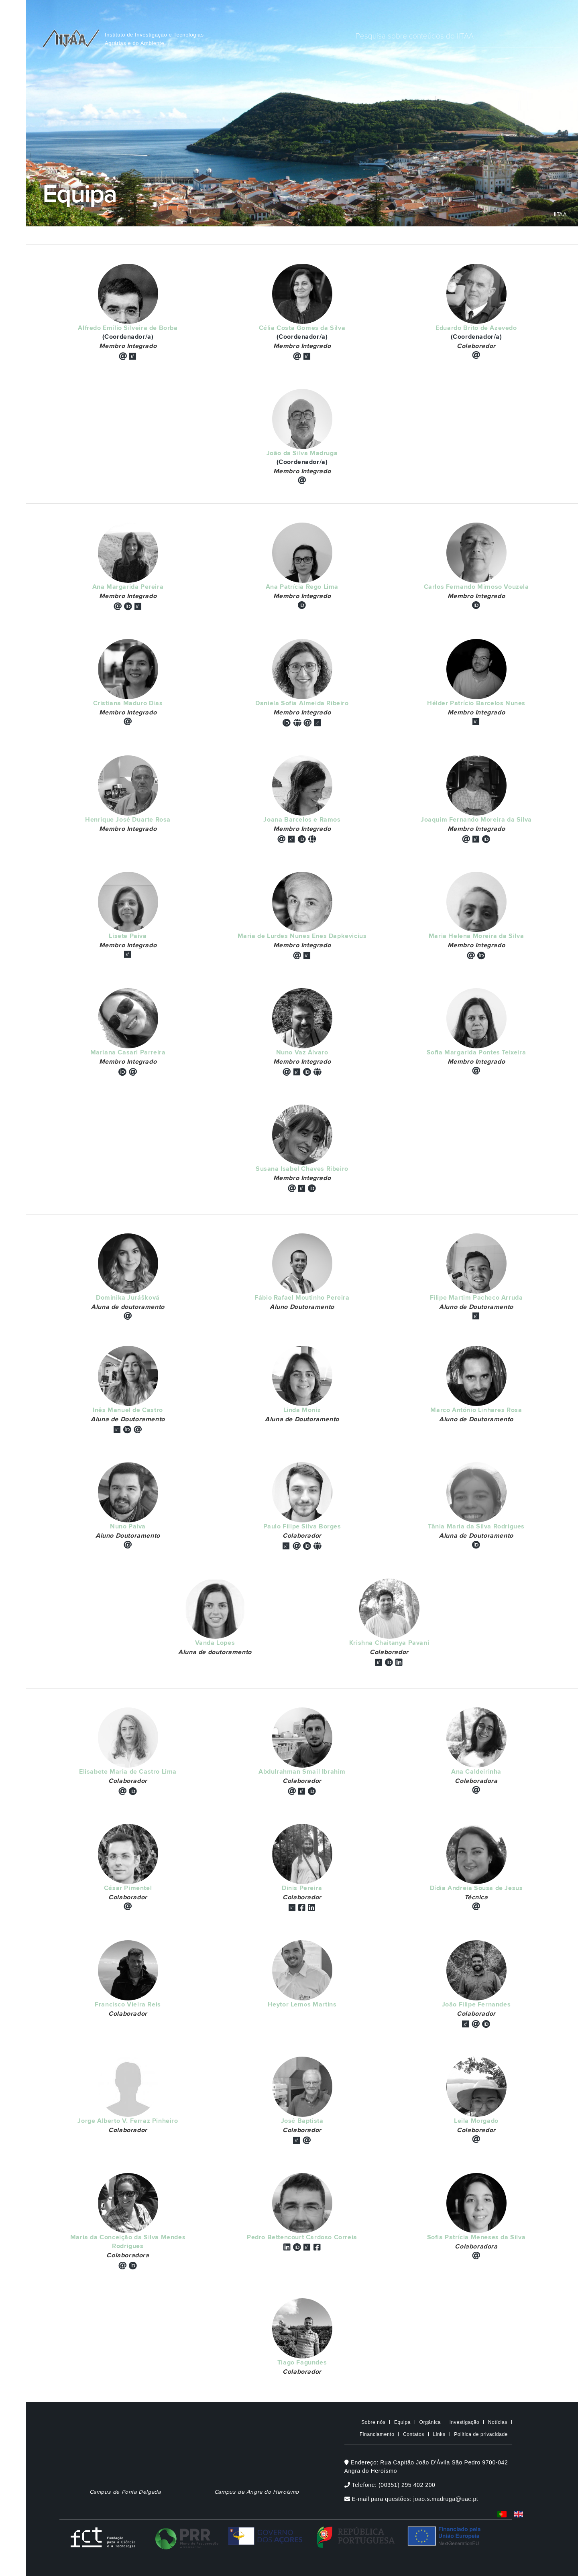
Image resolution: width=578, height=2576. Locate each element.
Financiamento (377, 2434)
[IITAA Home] (71, 36)
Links (439, 2434)
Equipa (402, 2422)
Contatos (413, 2434)
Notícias (497, 2422)
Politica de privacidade (481, 2434)
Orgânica (430, 2422)
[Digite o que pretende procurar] (457, 36)
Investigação (465, 2422)
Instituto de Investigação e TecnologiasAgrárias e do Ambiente (154, 39)
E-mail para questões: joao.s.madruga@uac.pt (411, 2499)
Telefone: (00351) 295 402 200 (390, 2485)
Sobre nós (373, 2422)
